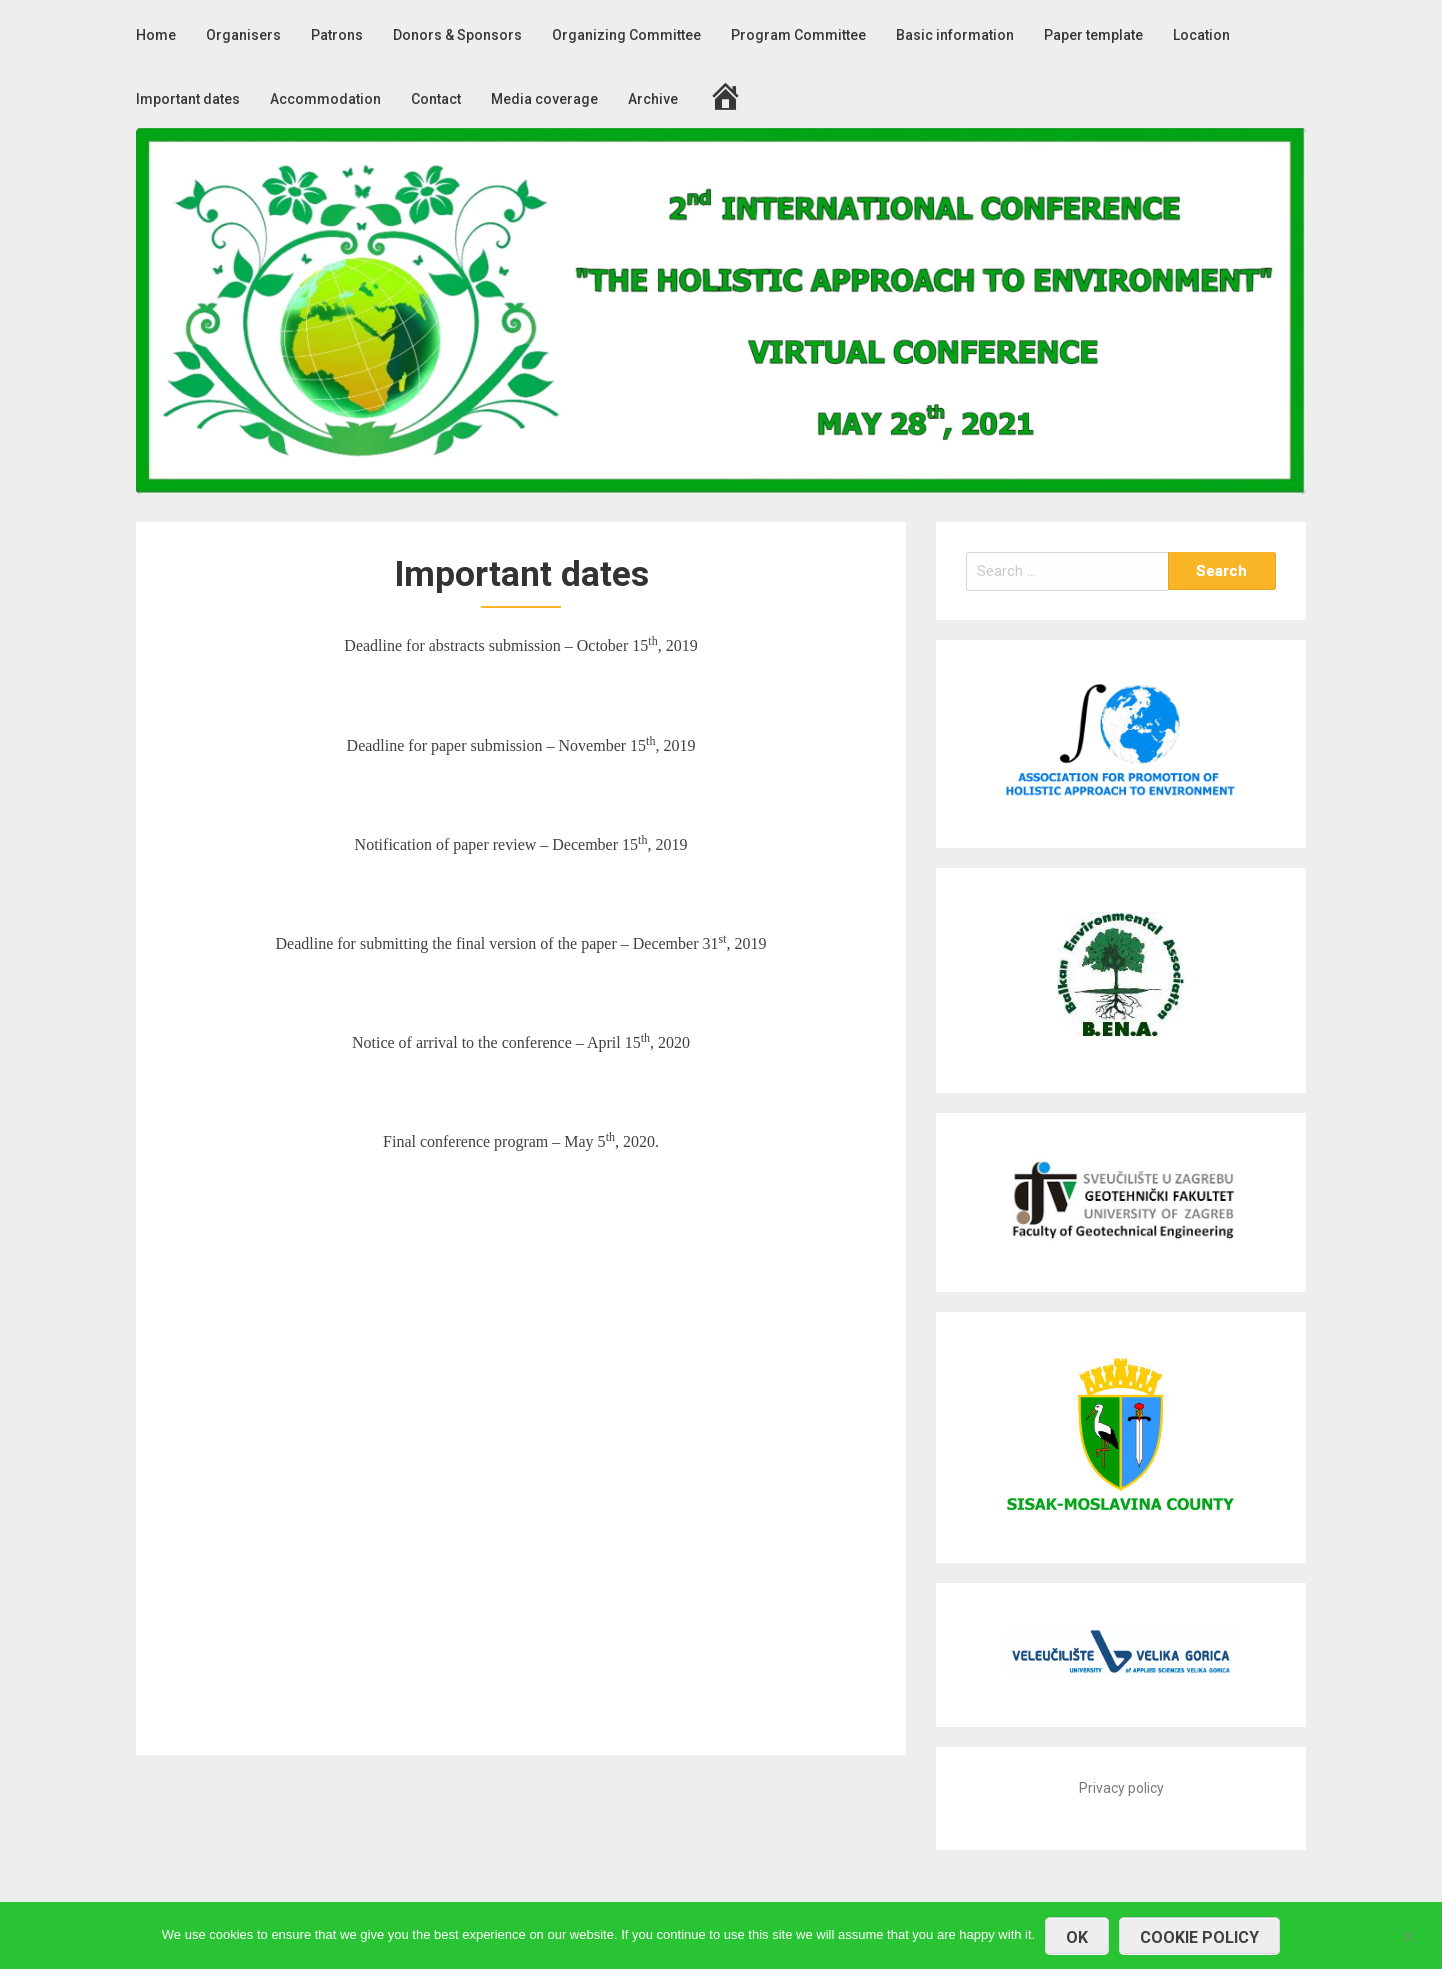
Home (156, 35)
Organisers (243, 35)
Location (1201, 35)
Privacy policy (1121, 1788)
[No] (1407, 1933)
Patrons (337, 35)
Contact (436, 99)
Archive (653, 99)
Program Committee (798, 35)
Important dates (188, 99)
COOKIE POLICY (1199, 1937)
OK (1077, 1937)
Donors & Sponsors (457, 35)
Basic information (955, 35)
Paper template (1093, 35)
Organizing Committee (626, 35)
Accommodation (325, 99)
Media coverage (544, 99)
